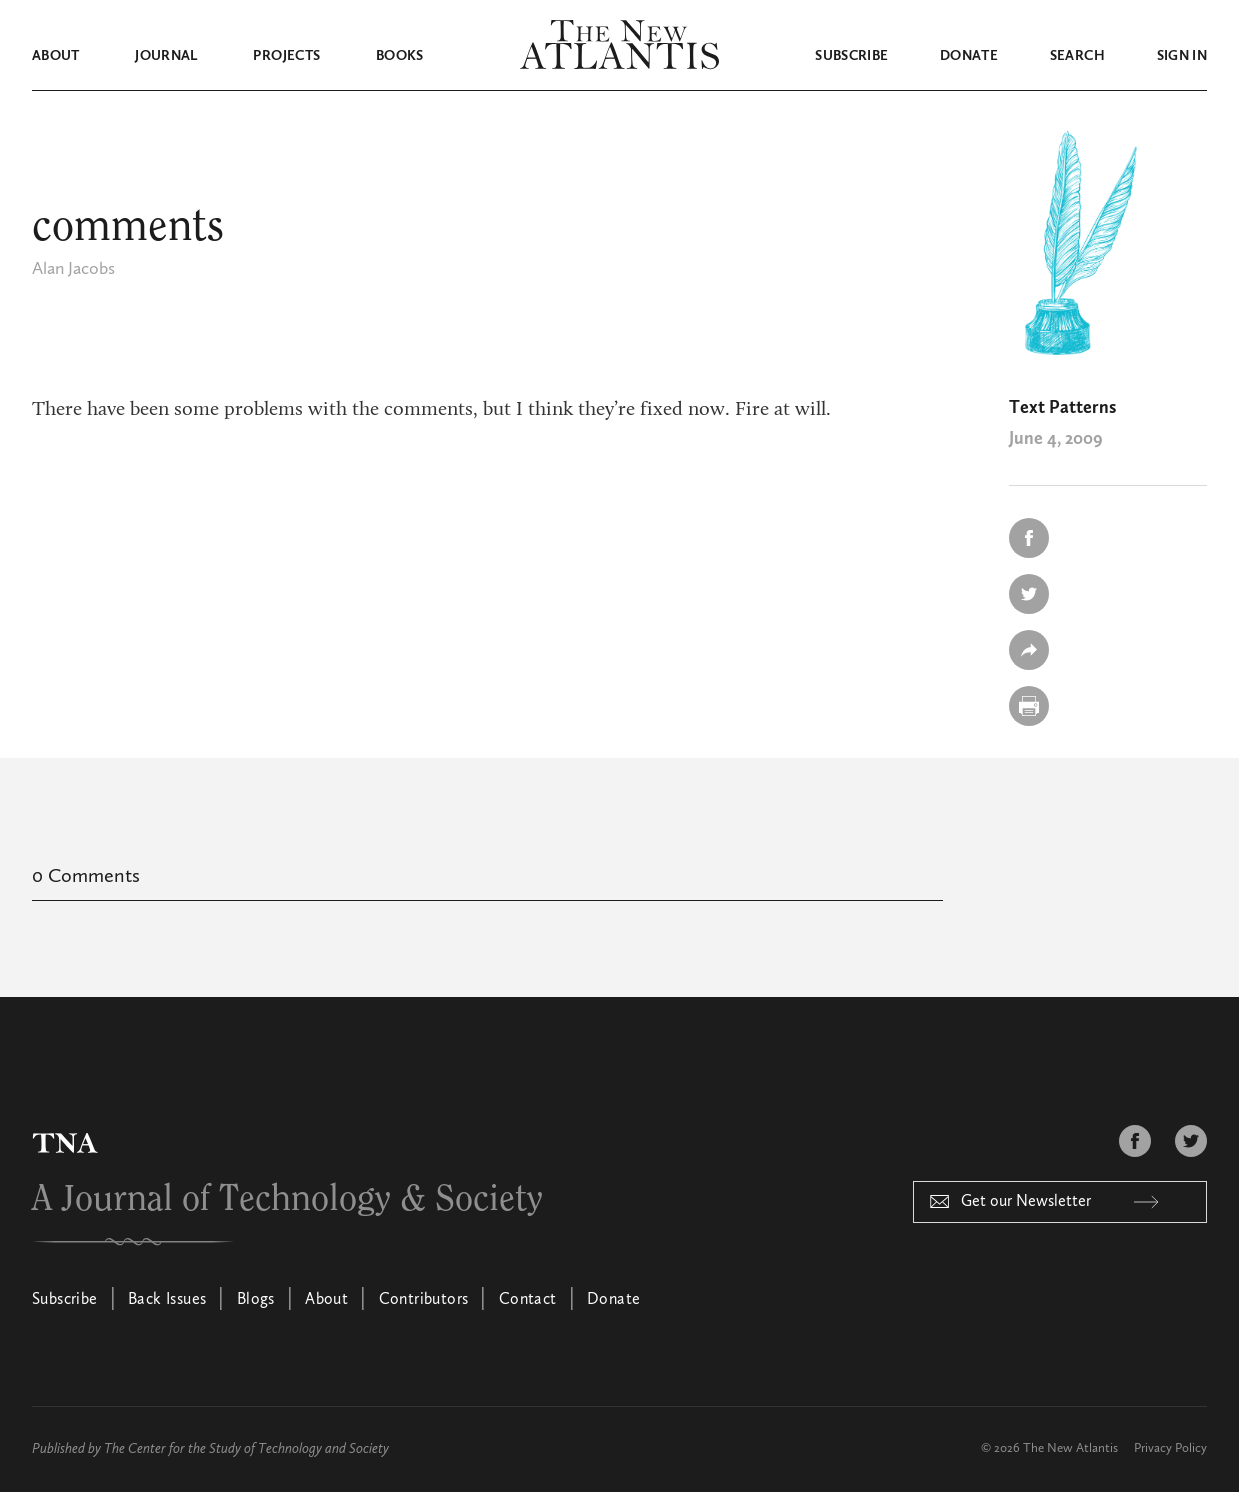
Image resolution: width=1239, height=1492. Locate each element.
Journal (166, 56)
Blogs (256, 1300)
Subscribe (851, 56)
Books (400, 56)
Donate (969, 56)
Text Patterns (1062, 408)
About (56, 56)
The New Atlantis (1070, 1448)
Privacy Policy (1170, 1448)
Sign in (1182, 56)
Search (1077, 56)
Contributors (424, 1300)
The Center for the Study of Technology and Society (246, 1449)
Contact (528, 1300)
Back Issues (167, 1300)
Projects (286, 56)
